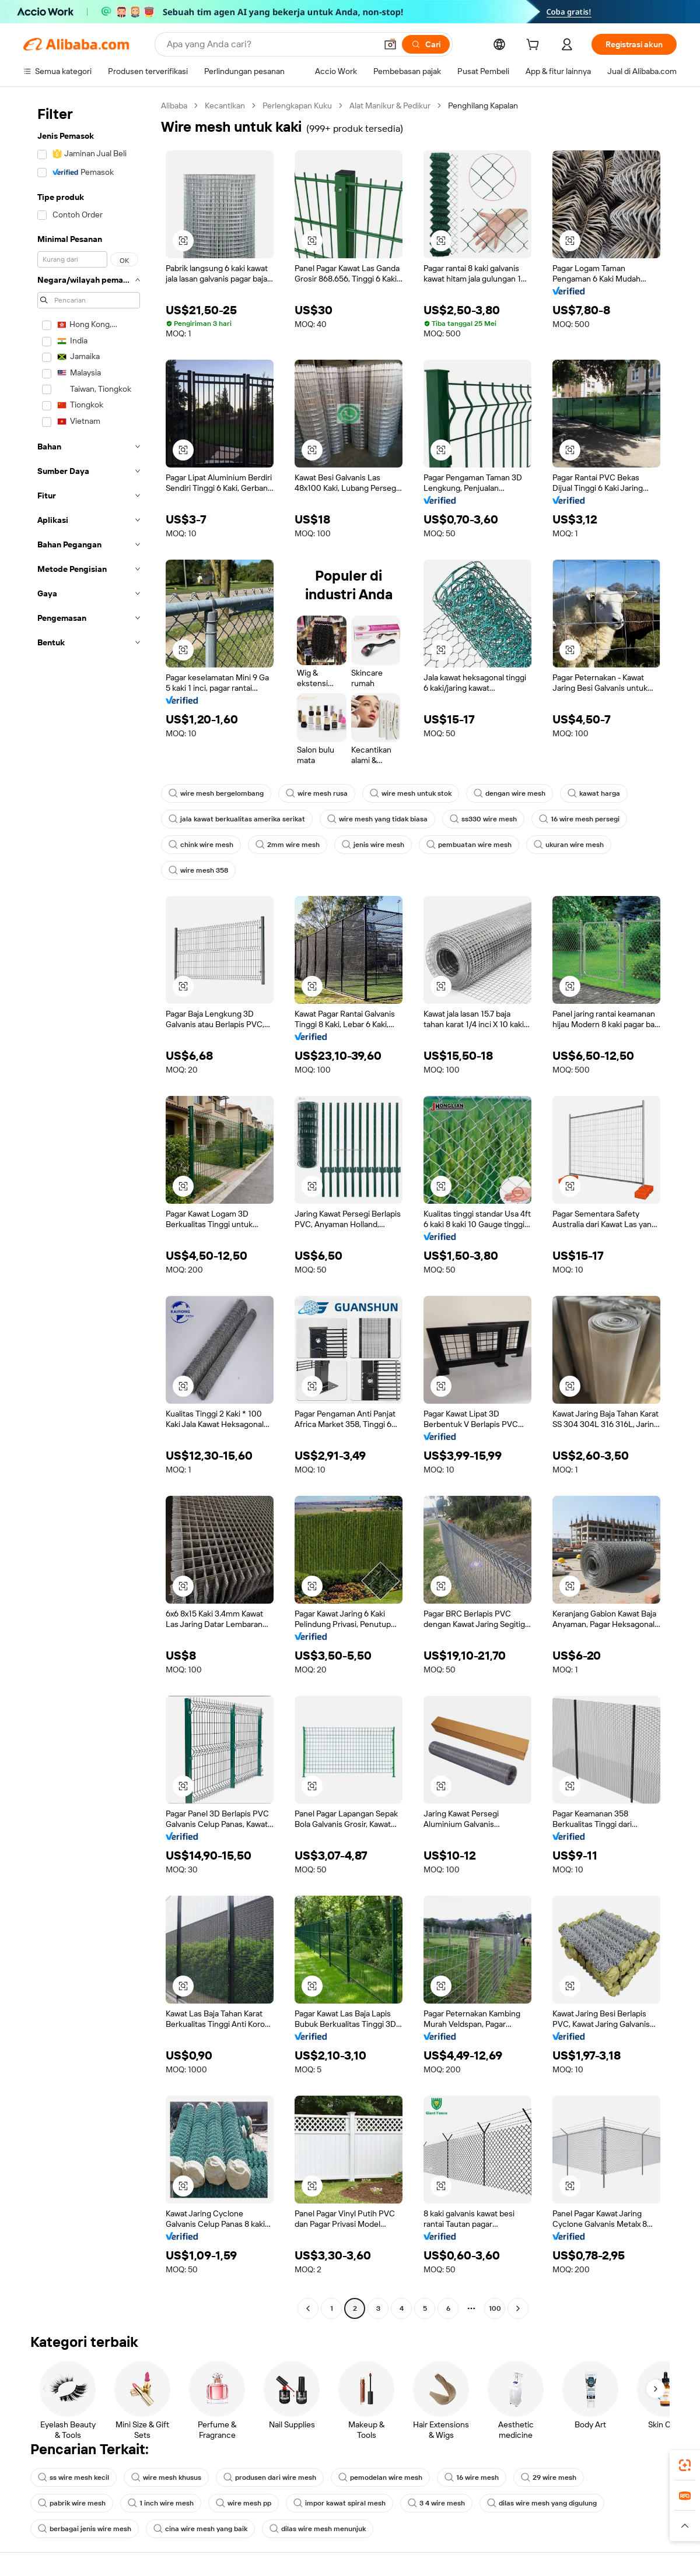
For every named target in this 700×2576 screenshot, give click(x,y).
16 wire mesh (471, 2477)
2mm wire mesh (288, 844)
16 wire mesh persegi (579, 819)
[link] (685, 2465)
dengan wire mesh (509, 793)
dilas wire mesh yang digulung (542, 2503)
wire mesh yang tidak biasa (377, 819)
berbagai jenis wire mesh (84, 2528)
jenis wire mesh (373, 844)
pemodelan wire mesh (380, 2477)
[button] (390, 44)
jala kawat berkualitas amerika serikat (237, 819)
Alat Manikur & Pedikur (389, 105)
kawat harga (594, 793)
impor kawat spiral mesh (339, 2503)
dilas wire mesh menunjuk (318, 2528)
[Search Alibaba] (270, 44)
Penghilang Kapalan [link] (483, 105)
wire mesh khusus (166, 2477)
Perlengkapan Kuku (297, 105)
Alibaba (174, 105)
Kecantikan (225, 105)
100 (495, 2308)
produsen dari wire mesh (269, 2477)
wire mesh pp (243, 2503)
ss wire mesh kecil (73, 2477)
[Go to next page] (518, 2308)
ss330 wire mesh (483, 819)
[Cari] (426, 44)
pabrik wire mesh (72, 2503)
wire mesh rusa (317, 793)
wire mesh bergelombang (216, 793)
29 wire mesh (548, 2477)
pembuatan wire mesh (469, 844)
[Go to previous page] (308, 2308)
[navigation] (88, 1208)
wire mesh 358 (198, 870)
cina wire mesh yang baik (200, 2528)
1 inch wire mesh (161, 2503)
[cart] (535, 46)
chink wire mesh (201, 844)
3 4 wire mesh (436, 2503)
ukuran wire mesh (569, 844)
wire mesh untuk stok (411, 793)
